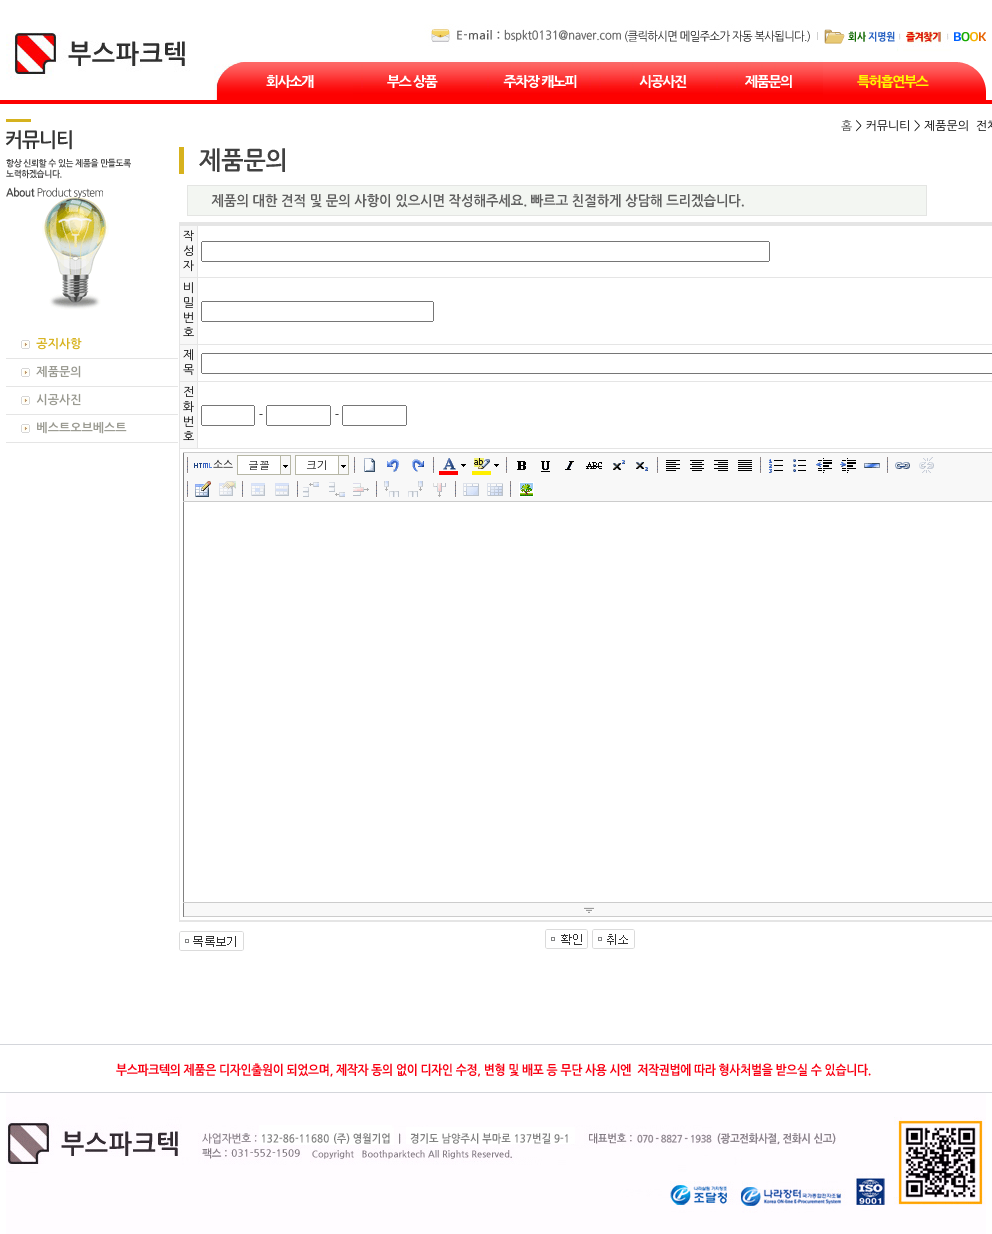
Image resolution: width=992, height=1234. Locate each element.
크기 (317, 464)
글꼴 (259, 464)
